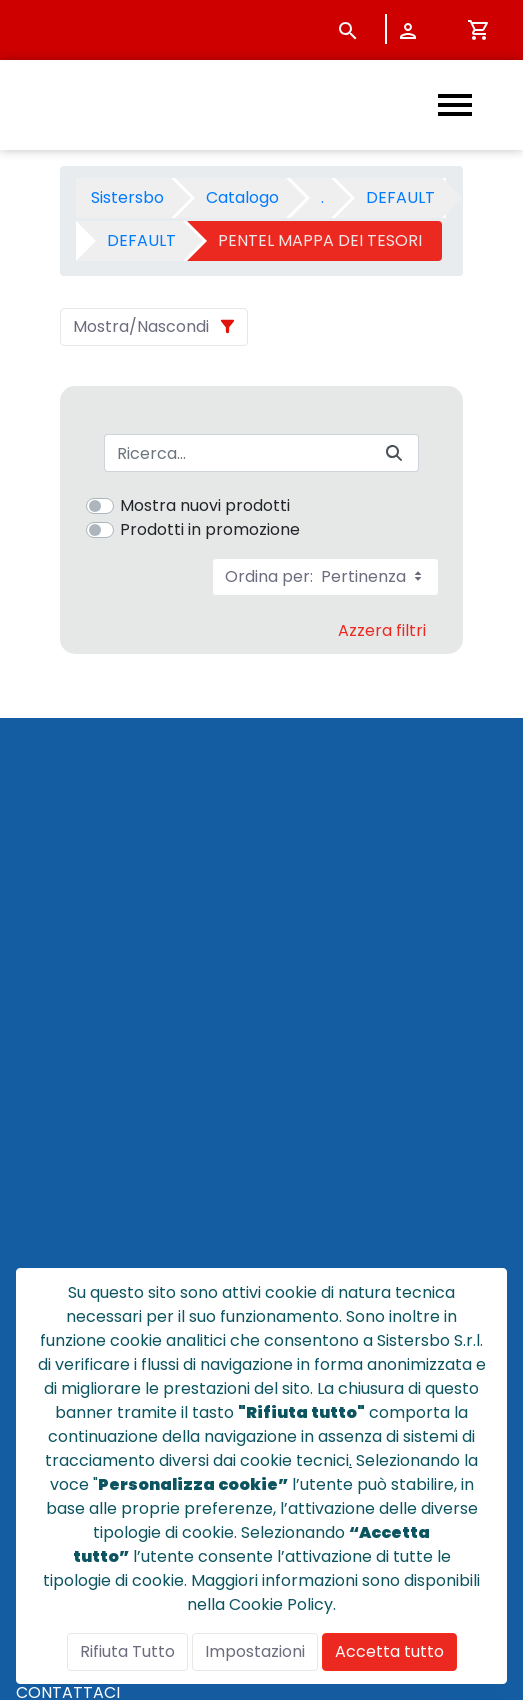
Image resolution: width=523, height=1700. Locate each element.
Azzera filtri (382, 630)
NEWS (38, 1185)
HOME (39, 1113)
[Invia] (394, 453)
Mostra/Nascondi (141, 326)
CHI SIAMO (57, 1161)
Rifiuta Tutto (127, 1651)
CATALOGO (61, 1137)
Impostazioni (255, 1651)
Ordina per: (325, 576)
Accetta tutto (389, 1651)
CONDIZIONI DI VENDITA (108, 1233)
